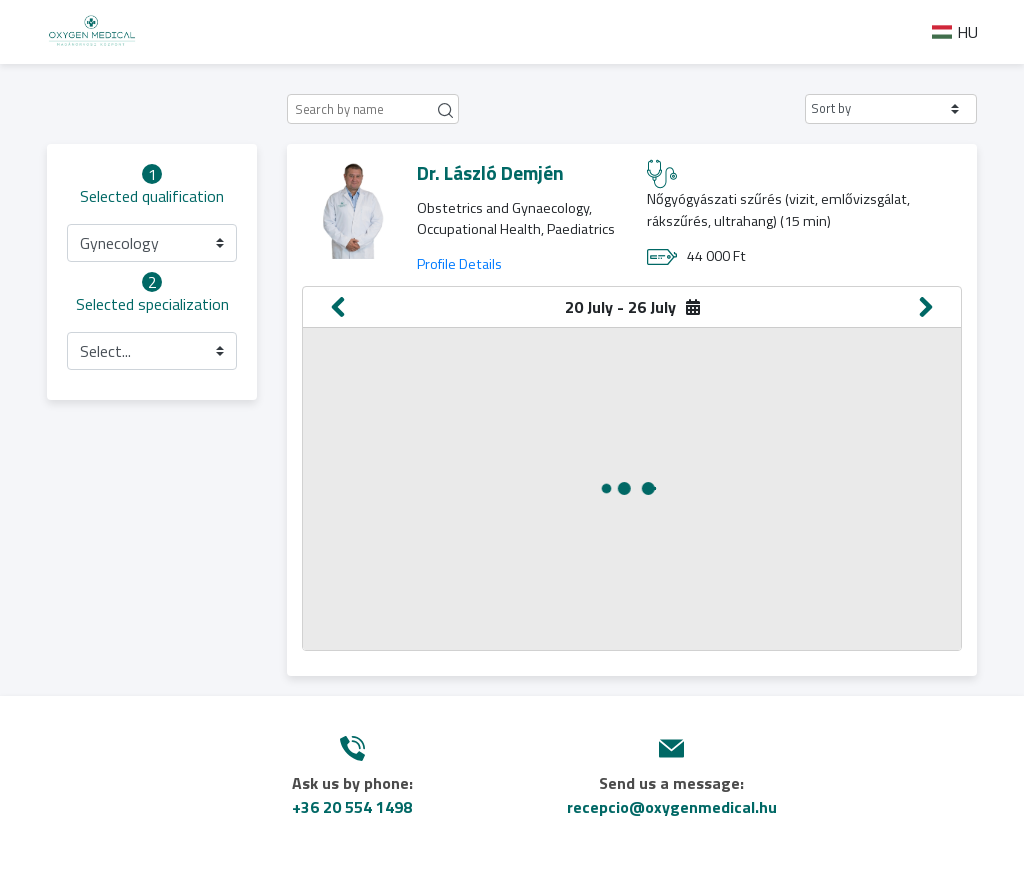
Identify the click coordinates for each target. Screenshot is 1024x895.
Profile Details (459, 264)
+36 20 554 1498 (352, 807)
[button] (891, 109)
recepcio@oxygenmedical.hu (672, 807)
